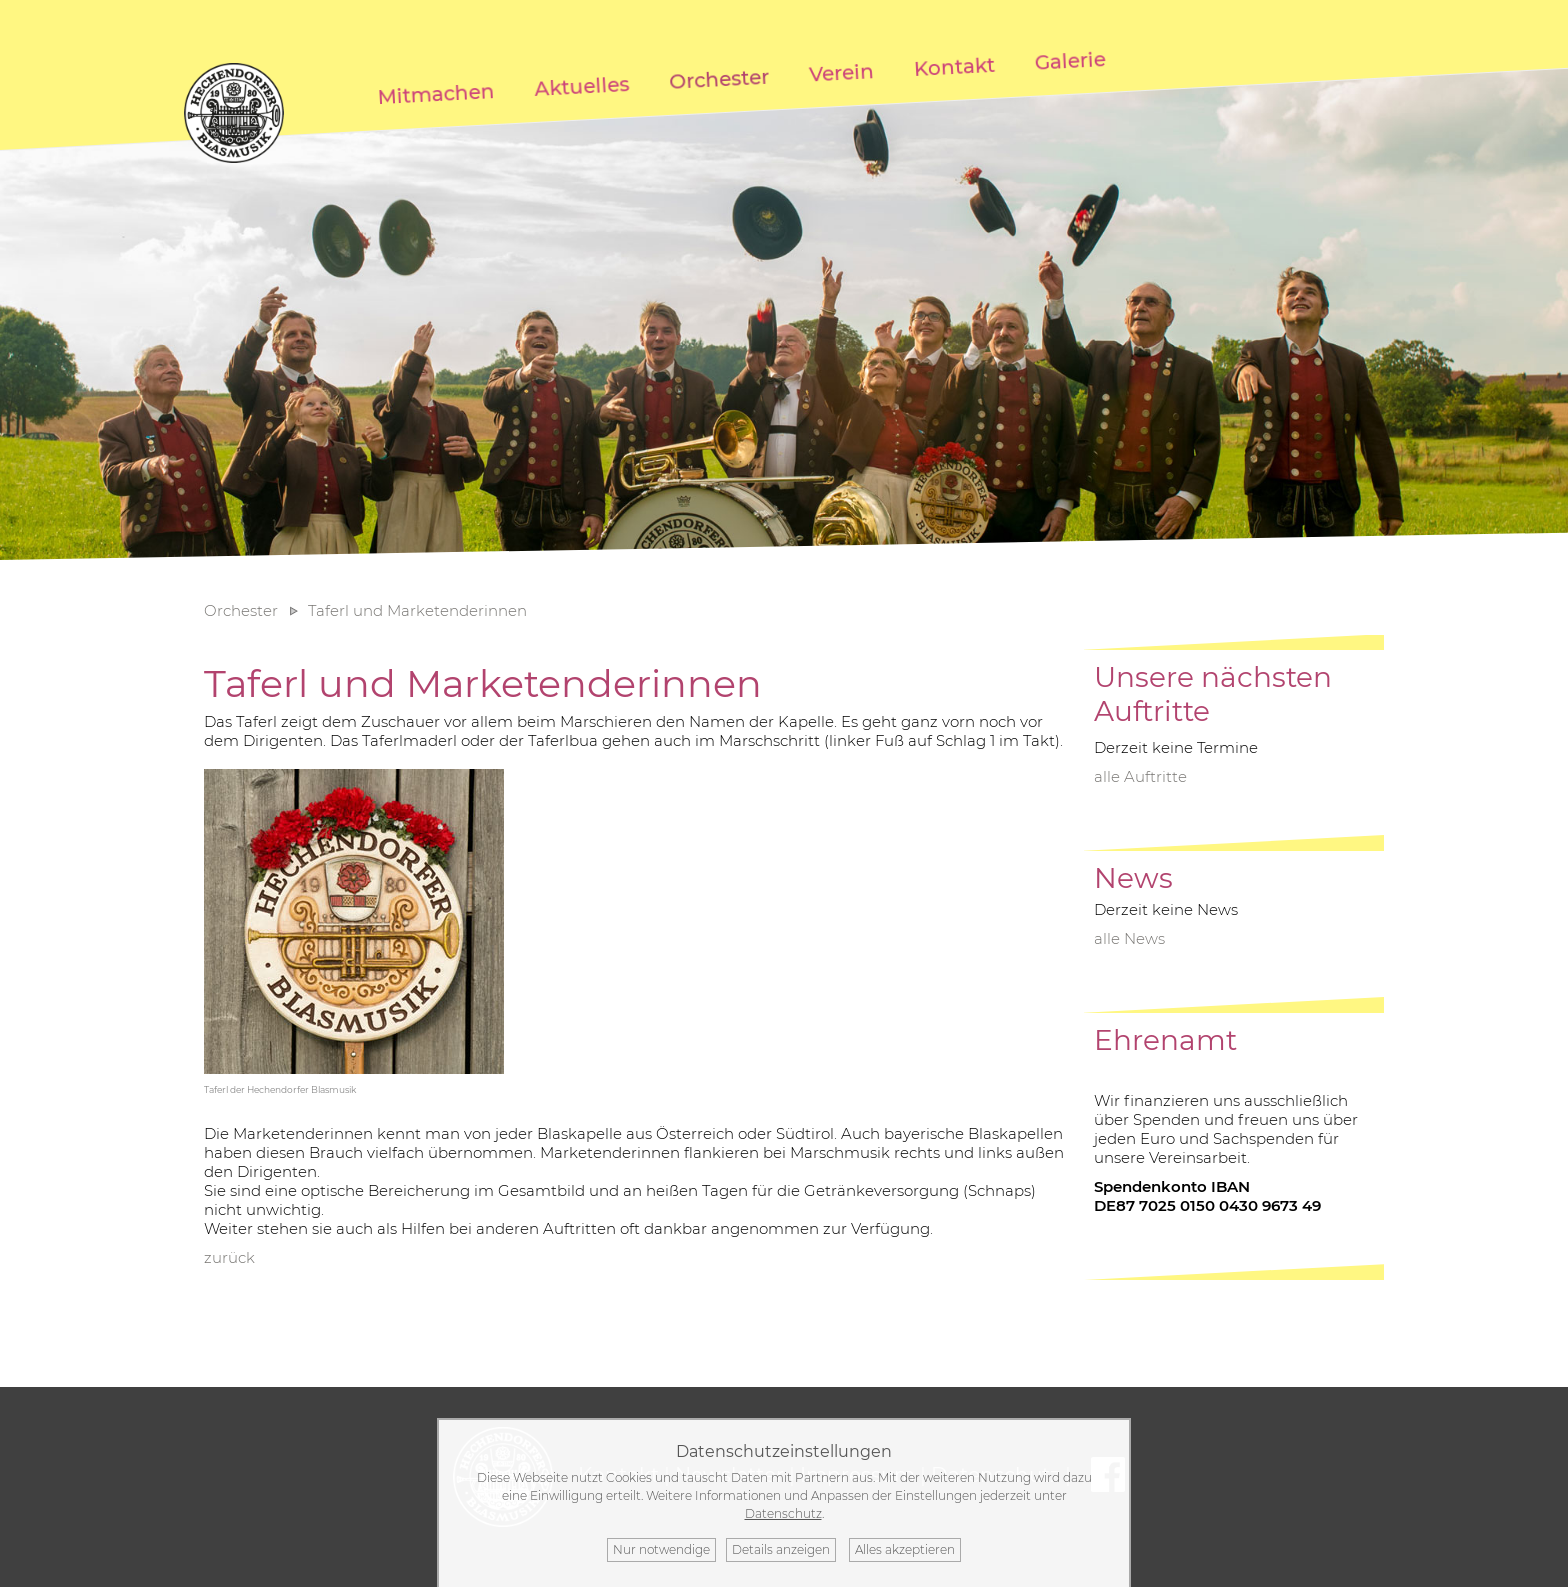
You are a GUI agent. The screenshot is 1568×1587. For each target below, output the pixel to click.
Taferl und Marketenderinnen (417, 610)
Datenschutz (783, 1513)
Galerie (1070, 61)
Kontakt (954, 67)
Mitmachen (436, 94)
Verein (842, 72)
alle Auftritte (1140, 776)
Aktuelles (582, 86)
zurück (229, 1257)
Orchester (719, 79)
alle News (1129, 938)
